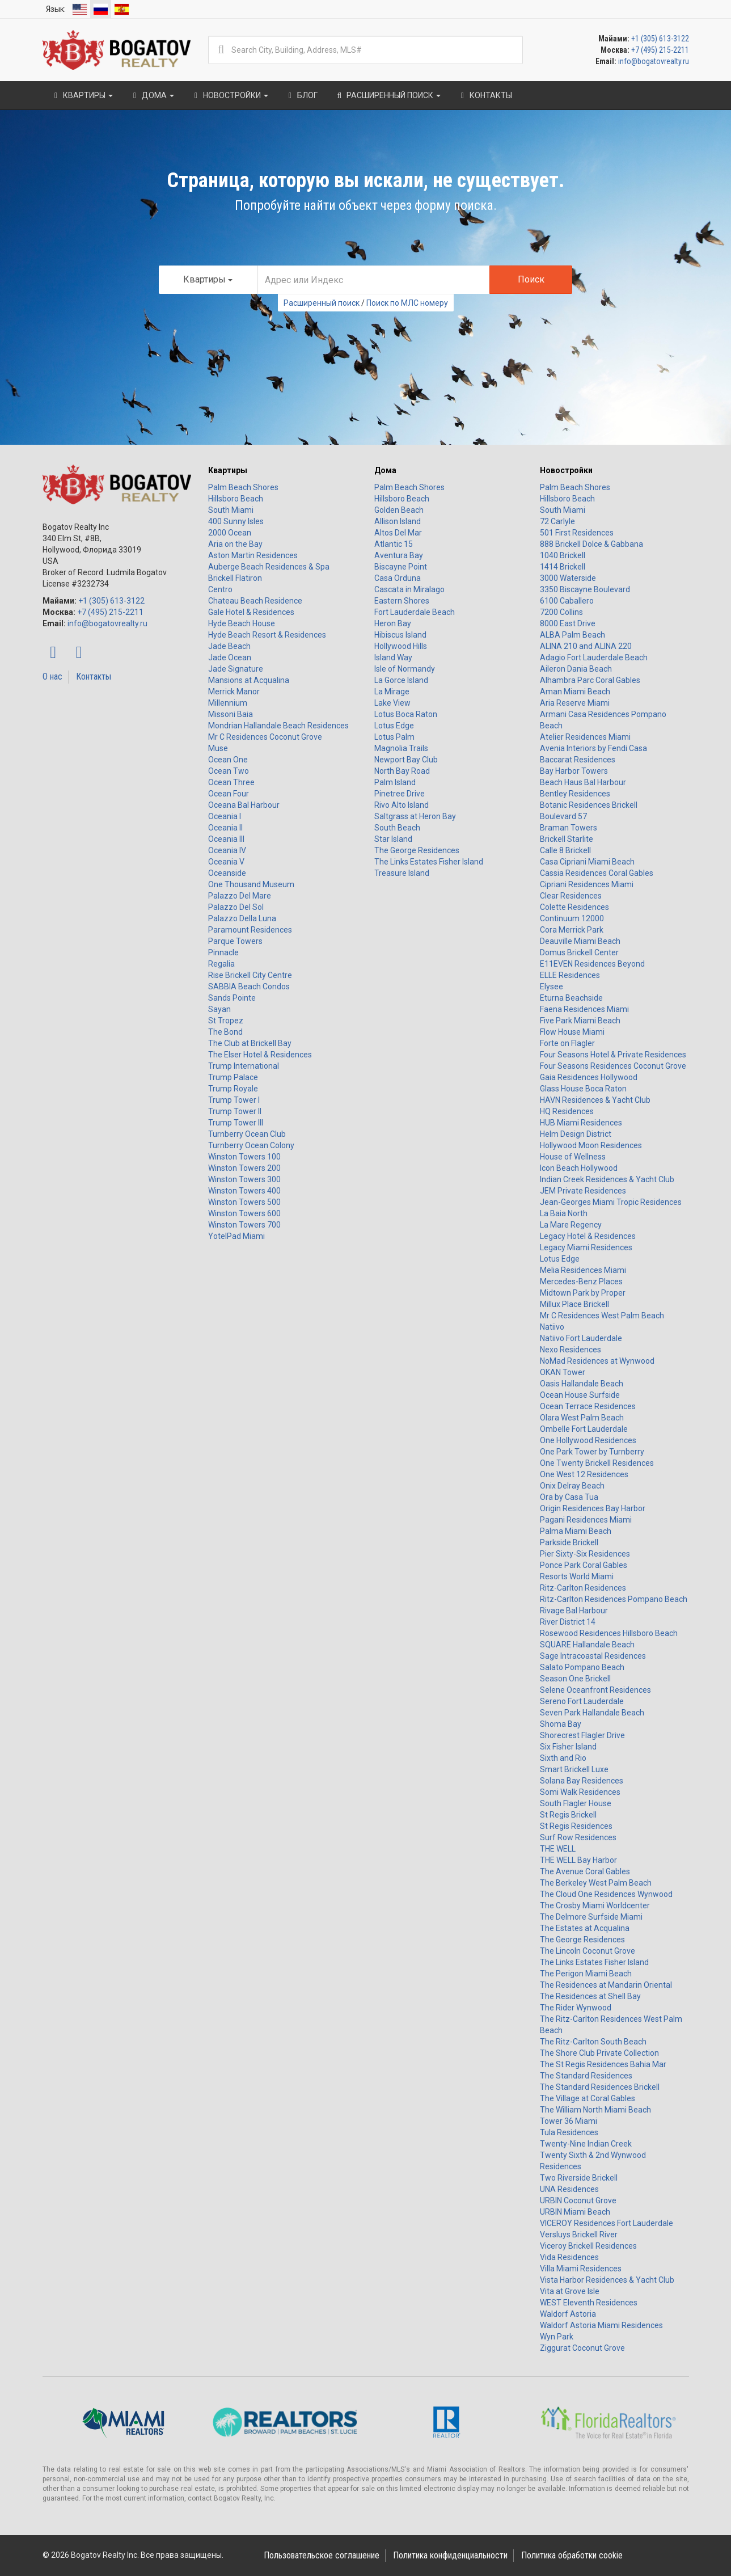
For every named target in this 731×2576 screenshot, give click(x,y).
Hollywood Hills (400, 646)
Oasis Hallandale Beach (581, 1383)
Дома (385, 470)
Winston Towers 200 (244, 1168)
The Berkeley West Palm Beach (596, 1882)
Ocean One (228, 759)
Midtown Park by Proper (583, 1292)
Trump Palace (233, 1077)
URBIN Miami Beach (575, 2211)
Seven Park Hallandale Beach (592, 1712)
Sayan (219, 1009)
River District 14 (567, 1621)
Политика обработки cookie (572, 2555)
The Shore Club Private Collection (599, 2053)
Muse (218, 748)
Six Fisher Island (568, 1746)
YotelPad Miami (236, 1236)
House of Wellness (573, 1156)
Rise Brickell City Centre (250, 975)
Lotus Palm (394, 736)
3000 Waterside (568, 578)
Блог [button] (301, 95)
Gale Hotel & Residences (251, 612)
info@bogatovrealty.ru (653, 61)
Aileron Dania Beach (576, 668)
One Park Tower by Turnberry (592, 1451)
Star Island (393, 839)
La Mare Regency (571, 1224)
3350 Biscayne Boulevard (585, 589)
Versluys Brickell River (579, 2234)
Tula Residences (569, 2132)
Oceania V (226, 861)
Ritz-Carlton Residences (583, 1587)
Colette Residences (574, 907)
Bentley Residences (575, 793)
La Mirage (391, 691)
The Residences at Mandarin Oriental (606, 1984)
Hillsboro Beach (235, 498)
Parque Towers (235, 941)
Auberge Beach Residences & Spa (268, 566)
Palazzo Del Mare (239, 895)
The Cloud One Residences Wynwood (606, 1894)
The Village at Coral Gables (587, 2098)
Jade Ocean (229, 657)
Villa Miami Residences (581, 2268)
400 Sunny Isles (236, 521)
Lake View (392, 702)
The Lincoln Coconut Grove (587, 1950)
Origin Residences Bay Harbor (592, 1508)
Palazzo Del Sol (236, 907)
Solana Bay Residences (581, 1780)
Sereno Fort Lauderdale (582, 1701)
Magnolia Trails (401, 748)
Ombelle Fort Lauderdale (584, 1429)
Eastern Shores (401, 600)
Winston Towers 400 (244, 1190)
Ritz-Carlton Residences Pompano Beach (613, 1599)
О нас (52, 676)
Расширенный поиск (322, 302)
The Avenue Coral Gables (585, 1871)
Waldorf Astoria (568, 2313)
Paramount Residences (250, 929)
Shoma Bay (560, 1723)
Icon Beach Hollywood (579, 1168)
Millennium (227, 702)
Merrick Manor (234, 691)
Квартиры (227, 470)
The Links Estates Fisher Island (428, 861)
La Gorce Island (401, 680)
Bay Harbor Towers (574, 770)
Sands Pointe (232, 997)
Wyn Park (556, 2336)
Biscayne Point (400, 566)
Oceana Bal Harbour (244, 805)
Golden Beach (399, 510)
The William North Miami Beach (595, 2109)
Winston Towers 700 (244, 1224)
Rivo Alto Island (401, 805)
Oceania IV (227, 850)
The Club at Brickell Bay (249, 1043)
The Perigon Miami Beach (586, 1973)
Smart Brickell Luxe (574, 1769)
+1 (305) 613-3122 (660, 38)
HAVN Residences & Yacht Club (595, 1099)
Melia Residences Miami (583, 1270)
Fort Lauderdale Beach (414, 612)
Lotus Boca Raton (405, 714)
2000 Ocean (229, 532)
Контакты (93, 676)
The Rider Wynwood (575, 2007)
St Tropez (225, 1020)
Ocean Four (228, 793)
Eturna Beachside (571, 997)
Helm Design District (575, 1134)
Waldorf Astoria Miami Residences (601, 2325)
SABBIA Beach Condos (249, 986)
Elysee (551, 986)
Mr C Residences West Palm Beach (602, 1315)
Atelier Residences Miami (585, 736)
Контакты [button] (485, 95)
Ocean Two (228, 770)
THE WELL (558, 1848)
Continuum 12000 (572, 918)
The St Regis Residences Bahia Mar (603, 2064)
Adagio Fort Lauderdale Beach (594, 657)
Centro (220, 589)
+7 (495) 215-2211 (660, 49)
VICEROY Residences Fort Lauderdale (606, 2223)
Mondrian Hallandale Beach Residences (278, 725)
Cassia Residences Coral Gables (596, 873)
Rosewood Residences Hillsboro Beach (609, 1633)
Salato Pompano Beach (582, 1667)
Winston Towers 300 (244, 1179)
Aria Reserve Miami (575, 702)
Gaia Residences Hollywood (588, 1077)
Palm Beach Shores (243, 487)
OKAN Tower (562, 1372)
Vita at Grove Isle (569, 2291)
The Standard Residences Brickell (600, 2087)
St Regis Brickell (568, 1814)
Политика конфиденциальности (450, 2555)
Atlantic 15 (393, 544)
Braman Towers (568, 827)
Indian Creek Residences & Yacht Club (607, 1179)
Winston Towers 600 (244, 1213)
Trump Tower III (235, 1122)
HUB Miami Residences (581, 1122)
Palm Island (395, 782)
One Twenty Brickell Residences (597, 1463)
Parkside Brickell (569, 1542)
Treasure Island (401, 873)
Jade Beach (229, 646)
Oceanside (227, 873)
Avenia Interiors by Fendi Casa (593, 748)
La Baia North (564, 1213)
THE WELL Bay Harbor (578, 1860)
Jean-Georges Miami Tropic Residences (611, 1202)
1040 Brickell (562, 555)
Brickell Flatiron (235, 578)
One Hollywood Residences (588, 1440)
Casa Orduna (397, 578)
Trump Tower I (234, 1099)
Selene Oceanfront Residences (595, 1689)
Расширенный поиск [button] (388, 95)
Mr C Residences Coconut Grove (265, 736)
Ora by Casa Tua (569, 1497)
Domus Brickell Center (579, 952)
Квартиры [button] (82, 95)
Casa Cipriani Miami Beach (587, 861)
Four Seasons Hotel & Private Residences (613, 1054)
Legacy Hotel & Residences (588, 1236)
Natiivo (552, 1326)
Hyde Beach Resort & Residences (267, 634)
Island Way (393, 657)
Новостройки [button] (229, 95)
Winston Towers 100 (244, 1156)
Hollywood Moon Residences (591, 1145)
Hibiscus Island (400, 634)
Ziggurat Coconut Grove (582, 2347)
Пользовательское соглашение (321, 2555)
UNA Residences (569, 2189)
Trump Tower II (234, 1111)
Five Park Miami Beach (580, 1020)
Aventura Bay (398, 555)
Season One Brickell (575, 1678)
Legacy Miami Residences (586, 1247)
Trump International (243, 1065)
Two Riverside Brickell (579, 2177)
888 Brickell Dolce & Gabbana (591, 544)
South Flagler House (575, 1803)
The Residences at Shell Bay (590, 1996)
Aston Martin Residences (253, 555)
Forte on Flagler (567, 1043)
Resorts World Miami (577, 1576)
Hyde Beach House (241, 623)
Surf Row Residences (578, 1837)
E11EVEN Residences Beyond (592, 963)
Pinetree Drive (399, 793)
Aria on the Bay (235, 544)
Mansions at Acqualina (248, 680)
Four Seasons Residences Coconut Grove (613, 1065)
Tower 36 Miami (568, 2121)
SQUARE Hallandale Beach (587, 1644)
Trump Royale (233, 1088)
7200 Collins (561, 612)
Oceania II (225, 827)
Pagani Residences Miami (586, 1519)
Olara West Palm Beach (582, 1417)
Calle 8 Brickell (565, 850)
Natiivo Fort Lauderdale (581, 1338)
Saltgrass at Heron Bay (415, 816)
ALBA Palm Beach (572, 634)
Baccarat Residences (577, 759)
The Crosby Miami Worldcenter (595, 1905)
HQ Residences (567, 1111)
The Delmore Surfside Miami (591, 1916)
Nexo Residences (570, 1349)
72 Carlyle (557, 521)
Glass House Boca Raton (583, 1088)
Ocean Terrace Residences (588, 1406)
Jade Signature (235, 668)
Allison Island (397, 521)
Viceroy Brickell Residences (588, 2245)
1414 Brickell (562, 566)
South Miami (230, 510)
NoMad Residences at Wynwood (597, 1360)
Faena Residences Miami (584, 1009)
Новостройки (566, 470)
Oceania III (226, 839)
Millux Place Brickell (574, 1304)
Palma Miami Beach (575, 1531)
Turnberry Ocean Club (247, 1134)
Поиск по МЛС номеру (407, 302)
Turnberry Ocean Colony (251, 1145)
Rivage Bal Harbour (574, 1610)
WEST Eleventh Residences (588, 2302)
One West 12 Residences (584, 1474)
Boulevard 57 (563, 816)
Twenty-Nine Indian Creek (586, 2143)
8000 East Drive (567, 623)
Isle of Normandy (404, 668)
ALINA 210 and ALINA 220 (586, 646)
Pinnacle (223, 952)
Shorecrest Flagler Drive (582, 1735)
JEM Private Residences (583, 1190)
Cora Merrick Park (571, 929)
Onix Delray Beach (572, 1485)
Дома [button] (152, 95)
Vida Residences (569, 2257)
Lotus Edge (394, 725)
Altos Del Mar (398, 532)
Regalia (221, 963)
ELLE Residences (570, 975)
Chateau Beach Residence (255, 600)
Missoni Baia (230, 714)
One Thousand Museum (251, 884)
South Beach (397, 827)
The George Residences (416, 850)
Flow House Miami (572, 1031)
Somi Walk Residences (580, 1792)
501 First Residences (577, 532)
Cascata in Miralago (409, 589)
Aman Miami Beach (575, 691)
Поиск (531, 279)
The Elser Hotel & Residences (260, 1054)
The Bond (225, 1031)
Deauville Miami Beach (580, 941)
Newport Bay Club (406, 759)
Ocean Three (231, 782)
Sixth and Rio (563, 1758)
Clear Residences (571, 895)
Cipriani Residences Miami (586, 884)
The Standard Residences (586, 2075)
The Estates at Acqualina (584, 1928)
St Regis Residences (576, 1826)
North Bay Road (402, 770)
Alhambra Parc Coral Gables (590, 680)
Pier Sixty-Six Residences (585, 1553)
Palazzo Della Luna (242, 918)
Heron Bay (392, 623)
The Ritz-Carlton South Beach (593, 2041)
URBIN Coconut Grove (578, 2200)
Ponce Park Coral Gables (583, 1565)
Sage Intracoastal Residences (593, 1655)
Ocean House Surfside (580, 1394)
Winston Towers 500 (244, 1202)
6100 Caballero (567, 600)
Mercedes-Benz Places (581, 1281)
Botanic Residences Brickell (588, 805)
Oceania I (224, 816)
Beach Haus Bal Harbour (583, 782)
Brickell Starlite (566, 839)
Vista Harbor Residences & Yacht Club (607, 2279)
